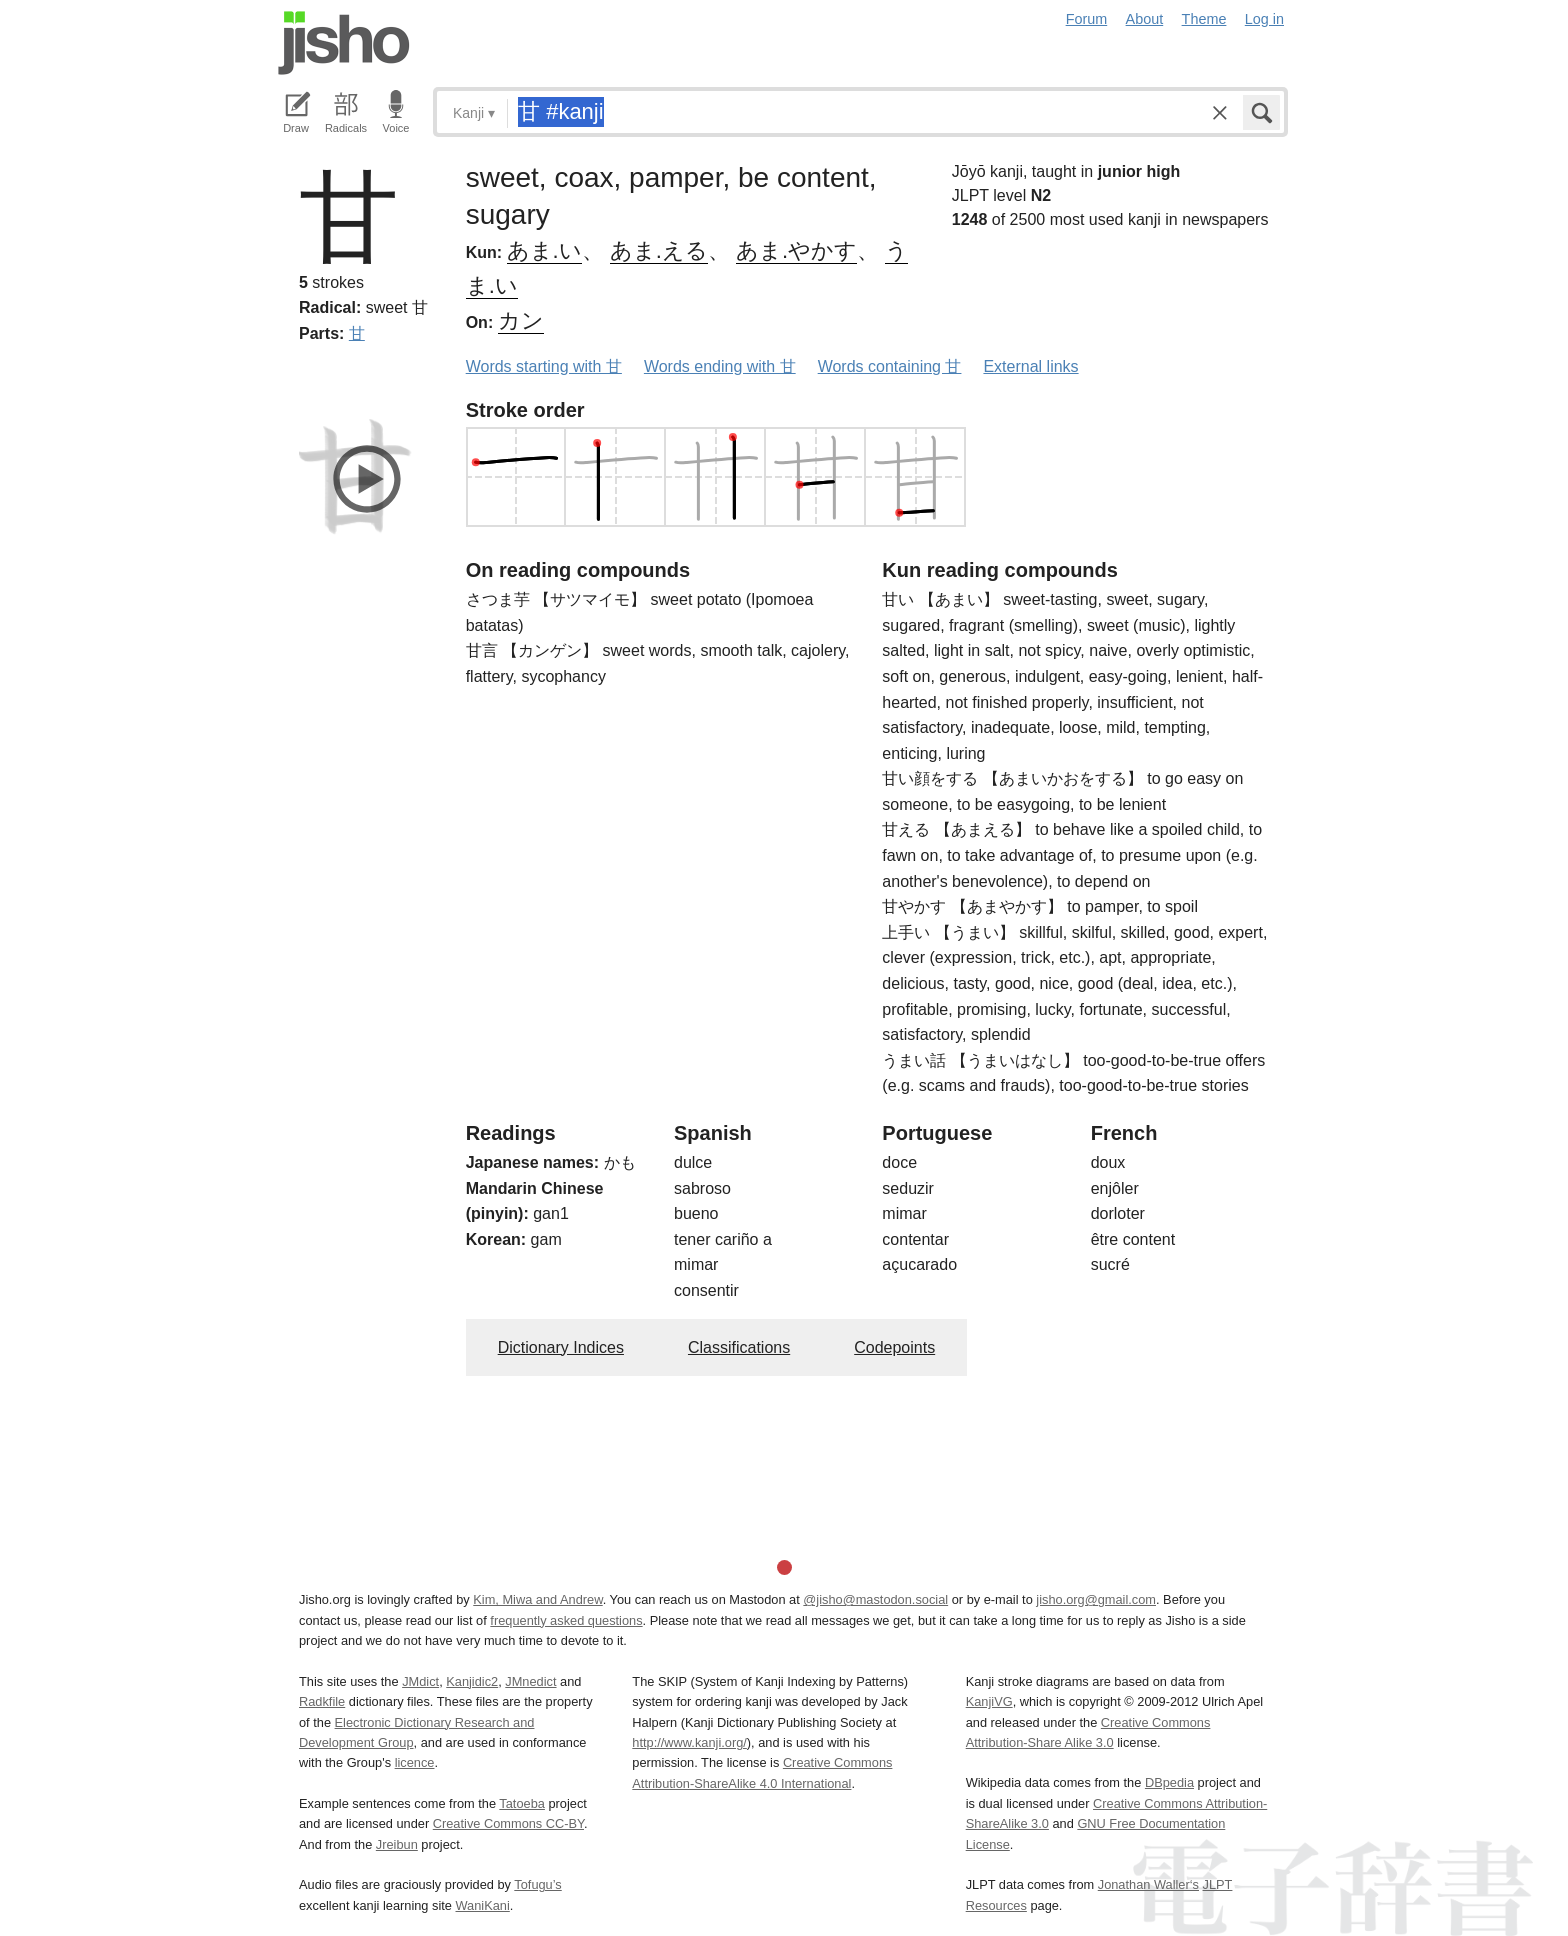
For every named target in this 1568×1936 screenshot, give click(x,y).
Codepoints (894, 1347)
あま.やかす (796, 250)
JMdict (420, 1681)
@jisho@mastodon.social (875, 1599)
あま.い (544, 250)
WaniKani (483, 1905)
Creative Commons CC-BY (508, 1823)
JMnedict (530, 1681)
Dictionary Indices (561, 1347)
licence (415, 1762)
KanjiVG (989, 1701)
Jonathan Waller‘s (1148, 1884)
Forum (1087, 19)
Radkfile (322, 1701)
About (1145, 19)
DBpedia (1169, 1782)
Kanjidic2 (472, 1681)
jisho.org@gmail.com (1096, 1599)
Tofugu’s (537, 1884)
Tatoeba (522, 1803)
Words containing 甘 (890, 366)
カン (521, 320)
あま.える (659, 250)
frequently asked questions (566, 1620)
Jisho (344, 43)
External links (1030, 366)
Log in (1264, 19)
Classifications (739, 1347)
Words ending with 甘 (720, 366)
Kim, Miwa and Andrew (537, 1599)
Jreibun (397, 1844)
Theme (1204, 19)
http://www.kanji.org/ (689, 1742)
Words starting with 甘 (544, 366)
